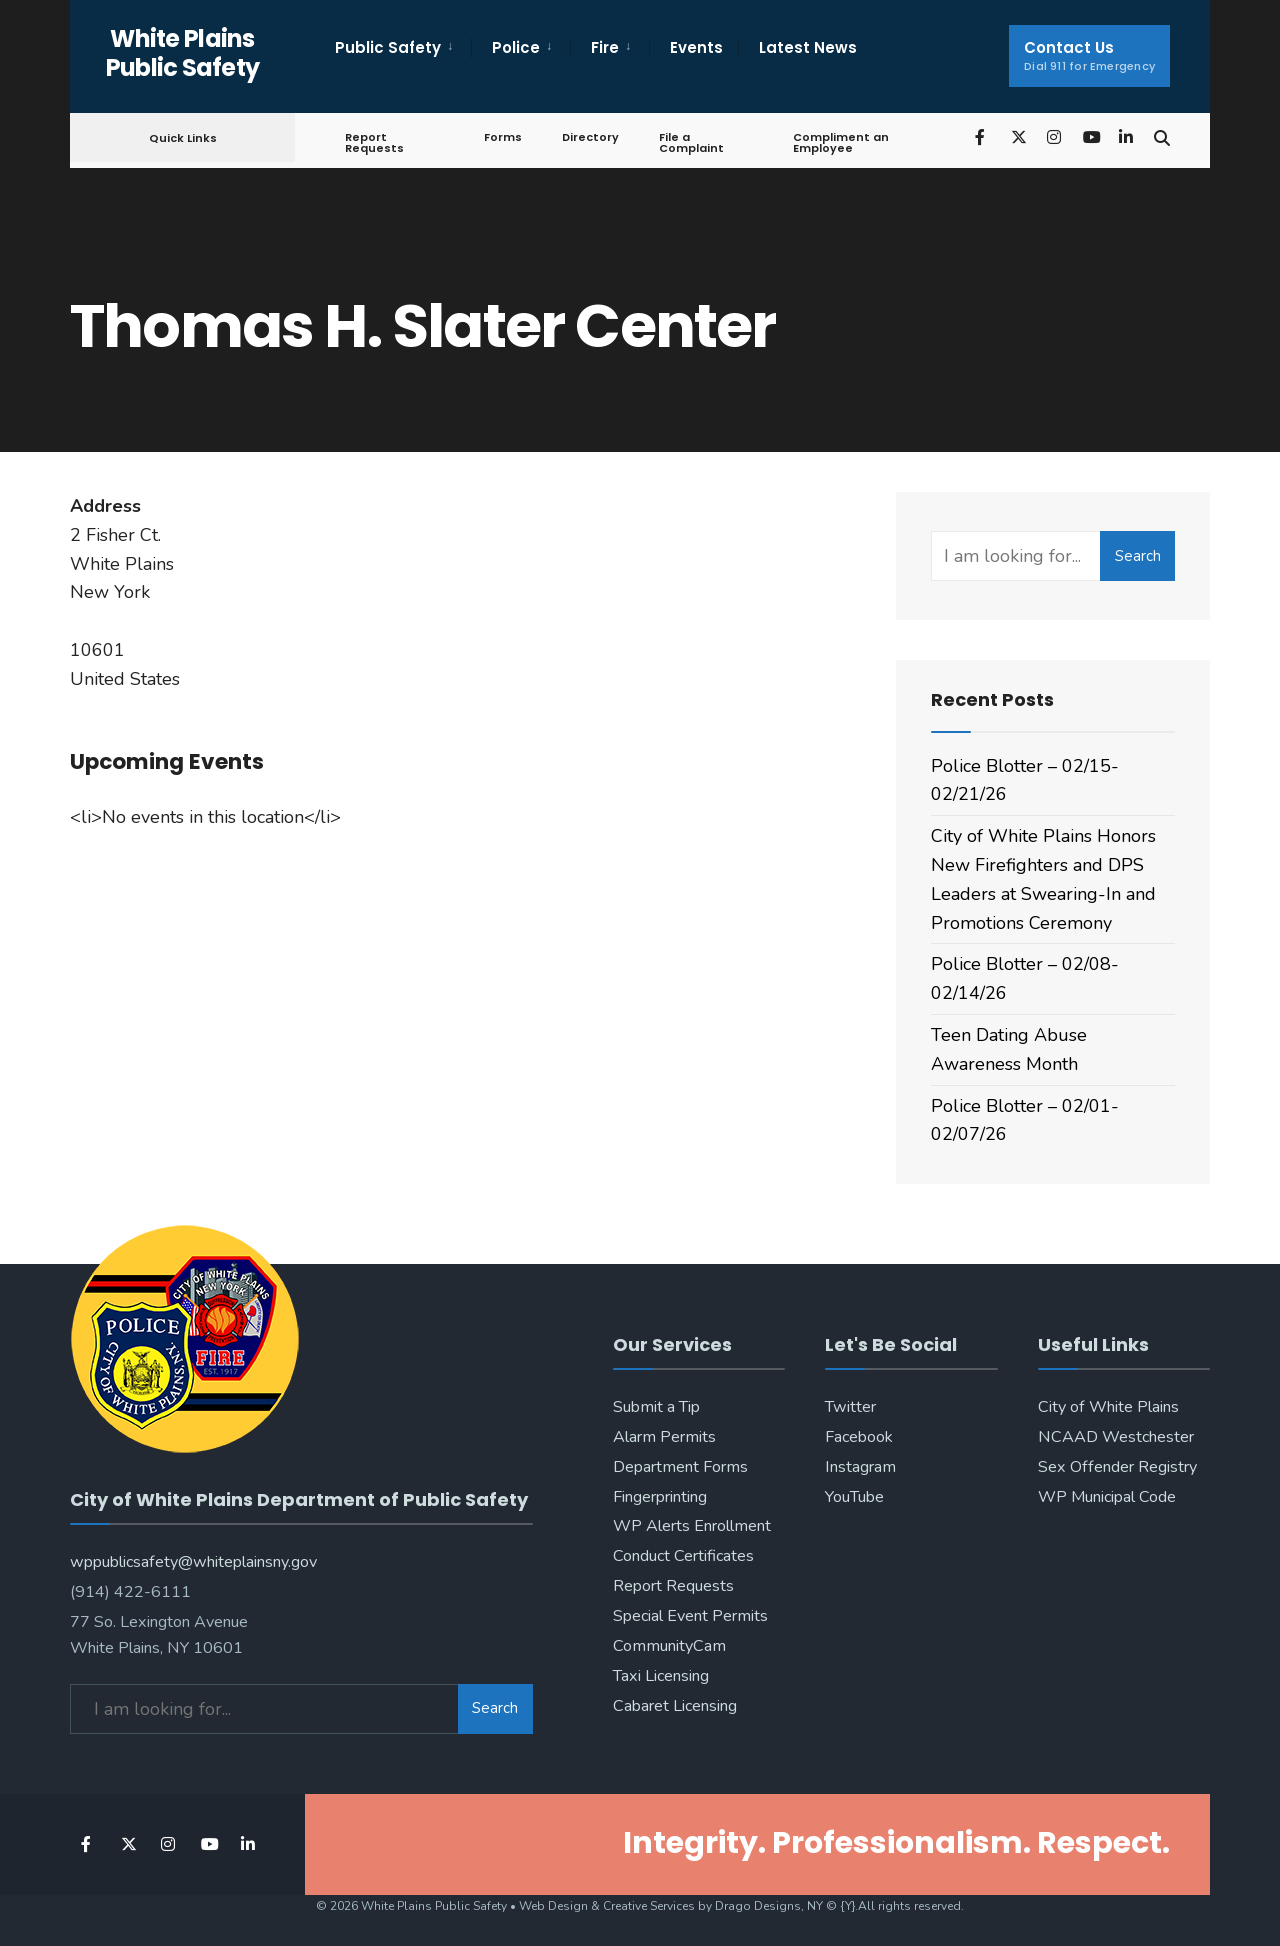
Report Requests (374, 142)
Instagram (860, 1467)
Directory (590, 137)
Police (516, 47)
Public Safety (388, 47)
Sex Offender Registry (1117, 1467)
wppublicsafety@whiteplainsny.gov (193, 1562)
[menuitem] (403, 48)
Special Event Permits (690, 1616)
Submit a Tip (656, 1407)
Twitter (850, 1407)
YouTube (854, 1497)
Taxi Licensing (661, 1676)
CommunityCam (669, 1646)
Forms (503, 137)
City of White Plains (1108, 1407)
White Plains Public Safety (183, 53)
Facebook (859, 1437)
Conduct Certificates (683, 1556)
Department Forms (680, 1467)
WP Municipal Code (1107, 1497)
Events (696, 47)
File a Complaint (691, 142)
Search (1138, 556)
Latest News (808, 47)
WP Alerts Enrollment (692, 1526)
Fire (605, 47)
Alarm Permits (664, 1437)
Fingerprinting (660, 1497)
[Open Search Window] (1162, 136)
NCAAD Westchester (1116, 1437)
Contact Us (1089, 55)
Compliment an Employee (841, 142)
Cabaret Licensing (675, 1706)
